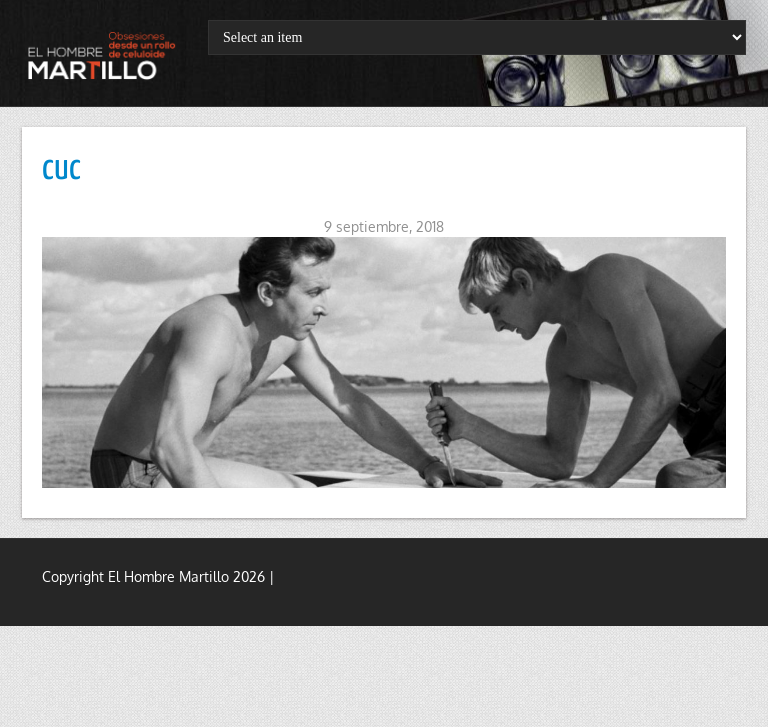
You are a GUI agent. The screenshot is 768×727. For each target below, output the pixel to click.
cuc (61, 169)
